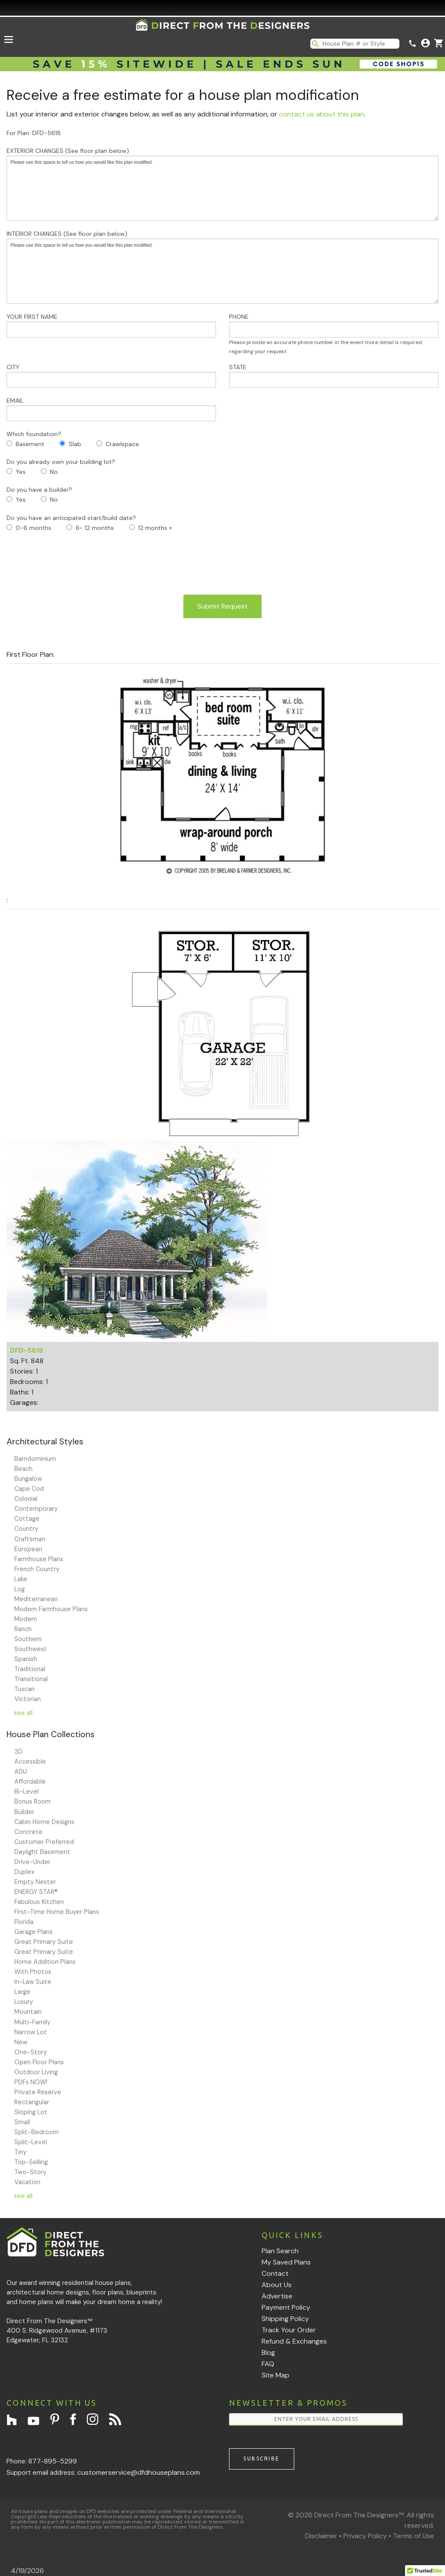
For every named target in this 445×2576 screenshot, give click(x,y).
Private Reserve (37, 2092)
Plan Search (280, 2250)
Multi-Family (32, 2022)
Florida (23, 1922)
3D (18, 1751)
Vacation (27, 2182)
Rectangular (31, 2102)
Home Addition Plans (45, 1962)
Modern (25, 1619)
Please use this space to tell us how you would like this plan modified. (222, 188)
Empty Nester (35, 1882)
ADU (20, 1771)
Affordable (30, 1781)
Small (22, 2122)
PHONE (333, 334)
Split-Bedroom (36, 2132)
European (28, 1549)
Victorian (27, 1699)
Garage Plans (33, 1932)
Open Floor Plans (39, 2062)
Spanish (25, 1659)
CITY (111, 375)
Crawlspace (122, 444)
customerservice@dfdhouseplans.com (138, 2472)
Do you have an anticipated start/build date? (71, 518)
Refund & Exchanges (294, 2341)
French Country (37, 1569)
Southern (28, 1639)
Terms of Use (413, 2535)
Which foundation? (34, 434)
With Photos (32, 1972)
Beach (23, 1469)
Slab (75, 444)
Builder (24, 1812)
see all (23, 1713)
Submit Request (222, 606)
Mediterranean (36, 1599)
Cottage (27, 1519)
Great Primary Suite (43, 1942)
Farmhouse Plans (38, 1559)
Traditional (29, 1669)
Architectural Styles (45, 1441)
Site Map (275, 2375)
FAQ (268, 2363)
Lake (20, 1579)
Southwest (30, 1649)
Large (22, 1992)
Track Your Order (289, 2329)
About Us (277, 2284)
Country (26, 1529)
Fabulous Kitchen (39, 1902)
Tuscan (24, 1689)
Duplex (24, 1872)
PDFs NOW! (30, 2082)
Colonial (25, 1499)
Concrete (28, 1832)
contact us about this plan (321, 114)
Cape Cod (29, 1489)
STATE (333, 375)
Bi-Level (26, 1791)
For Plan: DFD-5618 (34, 133)
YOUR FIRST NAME (111, 325)
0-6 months (33, 528)
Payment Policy (286, 2307)
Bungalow (28, 1479)
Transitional (31, 1679)
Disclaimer (321, 2535)
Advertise (277, 2296)
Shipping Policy (285, 2318)
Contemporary (36, 1509)
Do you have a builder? (39, 489)
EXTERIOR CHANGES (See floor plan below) (222, 184)
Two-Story (30, 2172)
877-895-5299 (52, 2461)
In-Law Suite (32, 1982)
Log (19, 1589)
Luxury (23, 2002)
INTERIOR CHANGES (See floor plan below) (222, 267)
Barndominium (35, 1459)
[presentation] (73, 564)
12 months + (155, 528)
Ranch (23, 1629)
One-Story (30, 2052)
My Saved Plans (286, 2262)
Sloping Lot (30, 2112)
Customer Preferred (44, 1842)
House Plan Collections (51, 1734)
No (54, 472)
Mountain (28, 2012)
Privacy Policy (365, 2535)
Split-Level (30, 2142)
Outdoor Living (36, 2072)
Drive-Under (32, 1862)
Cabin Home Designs (44, 1822)
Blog (268, 2352)
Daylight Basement (42, 1852)
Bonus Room (32, 1801)
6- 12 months (95, 528)
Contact (275, 2273)
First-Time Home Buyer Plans (56, 1912)
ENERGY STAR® (36, 1892)
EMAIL (111, 409)
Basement (30, 444)
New (20, 2042)
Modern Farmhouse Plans (51, 1609)
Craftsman (29, 1539)
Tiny (20, 2152)
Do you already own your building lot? (61, 462)
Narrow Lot (30, 2032)
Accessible (30, 1761)
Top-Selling (31, 2162)
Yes (21, 472)
